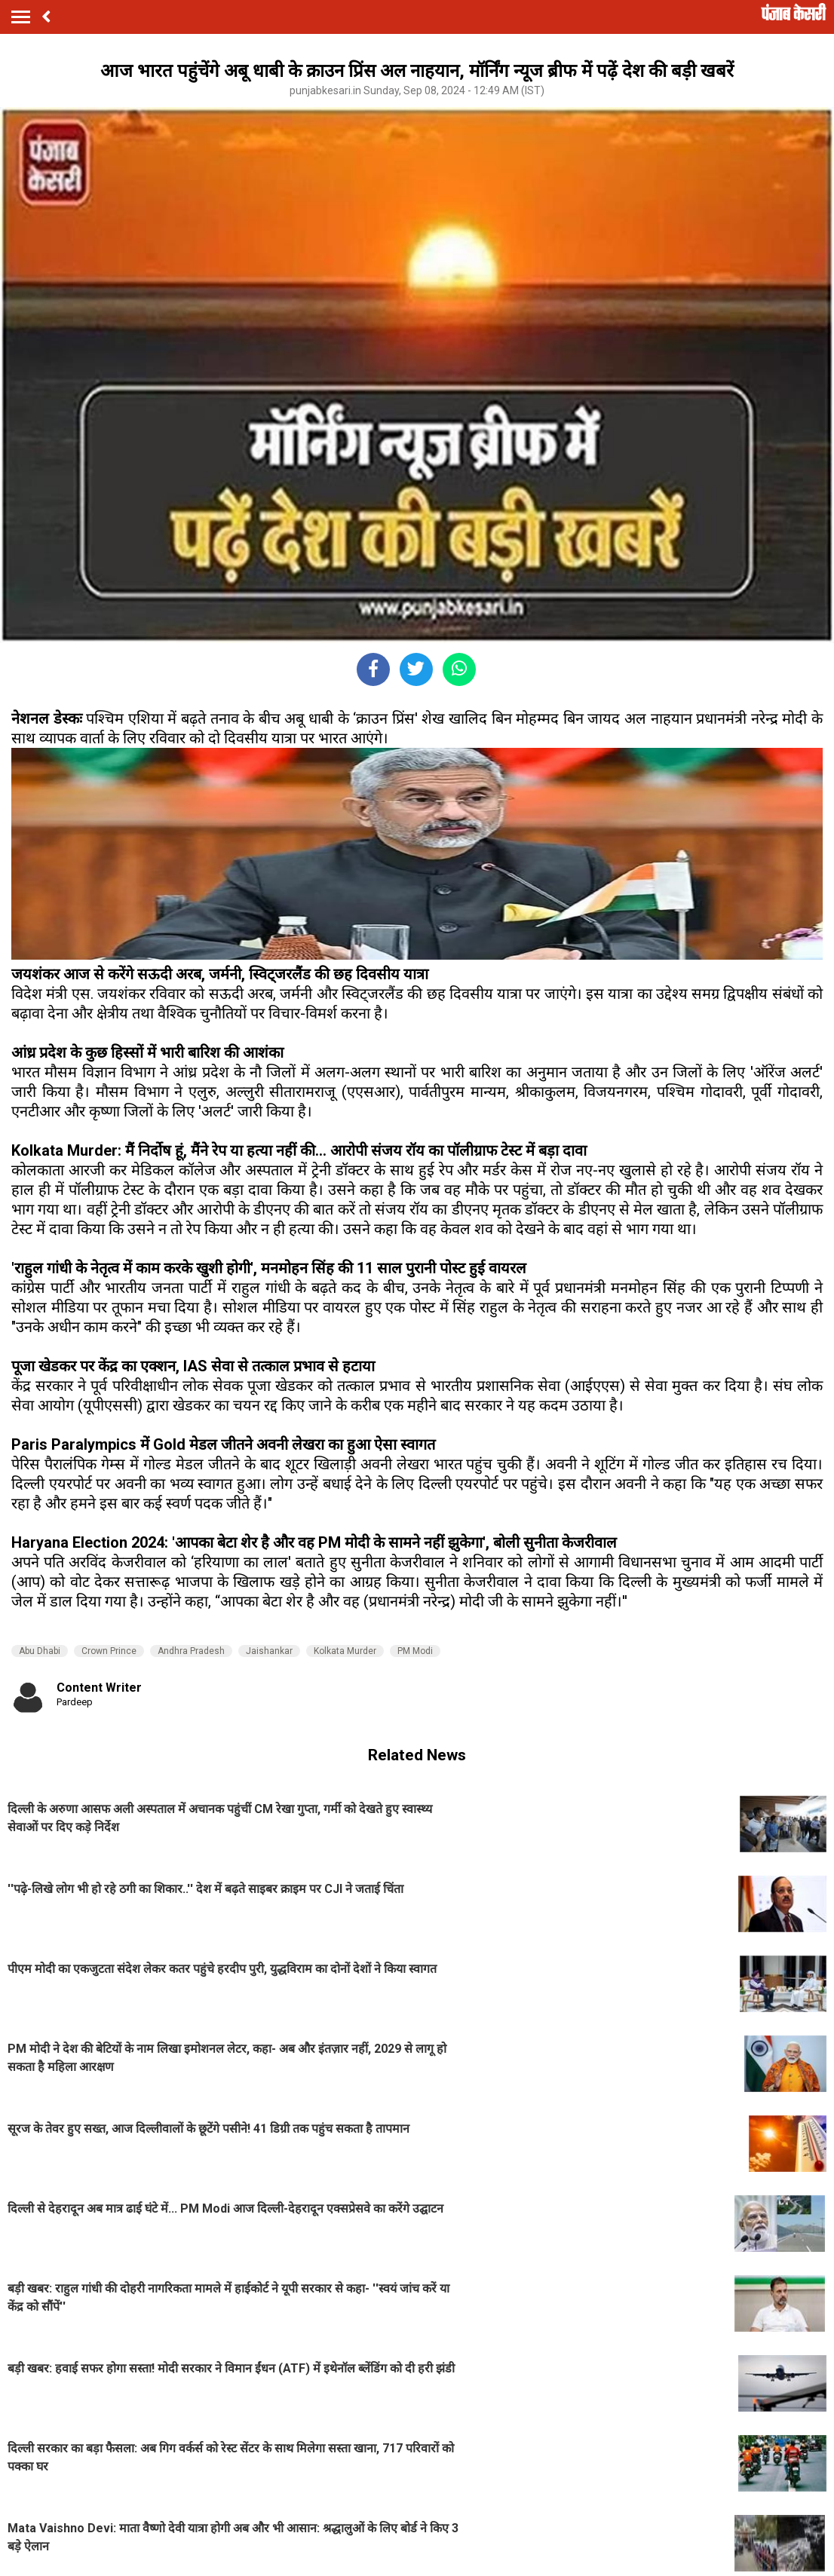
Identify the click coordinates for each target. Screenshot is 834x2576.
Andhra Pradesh (191, 1651)
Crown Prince (108, 1651)
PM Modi (415, 1651)
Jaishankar (269, 1651)
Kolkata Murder (345, 1651)
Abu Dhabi (39, 1651)
